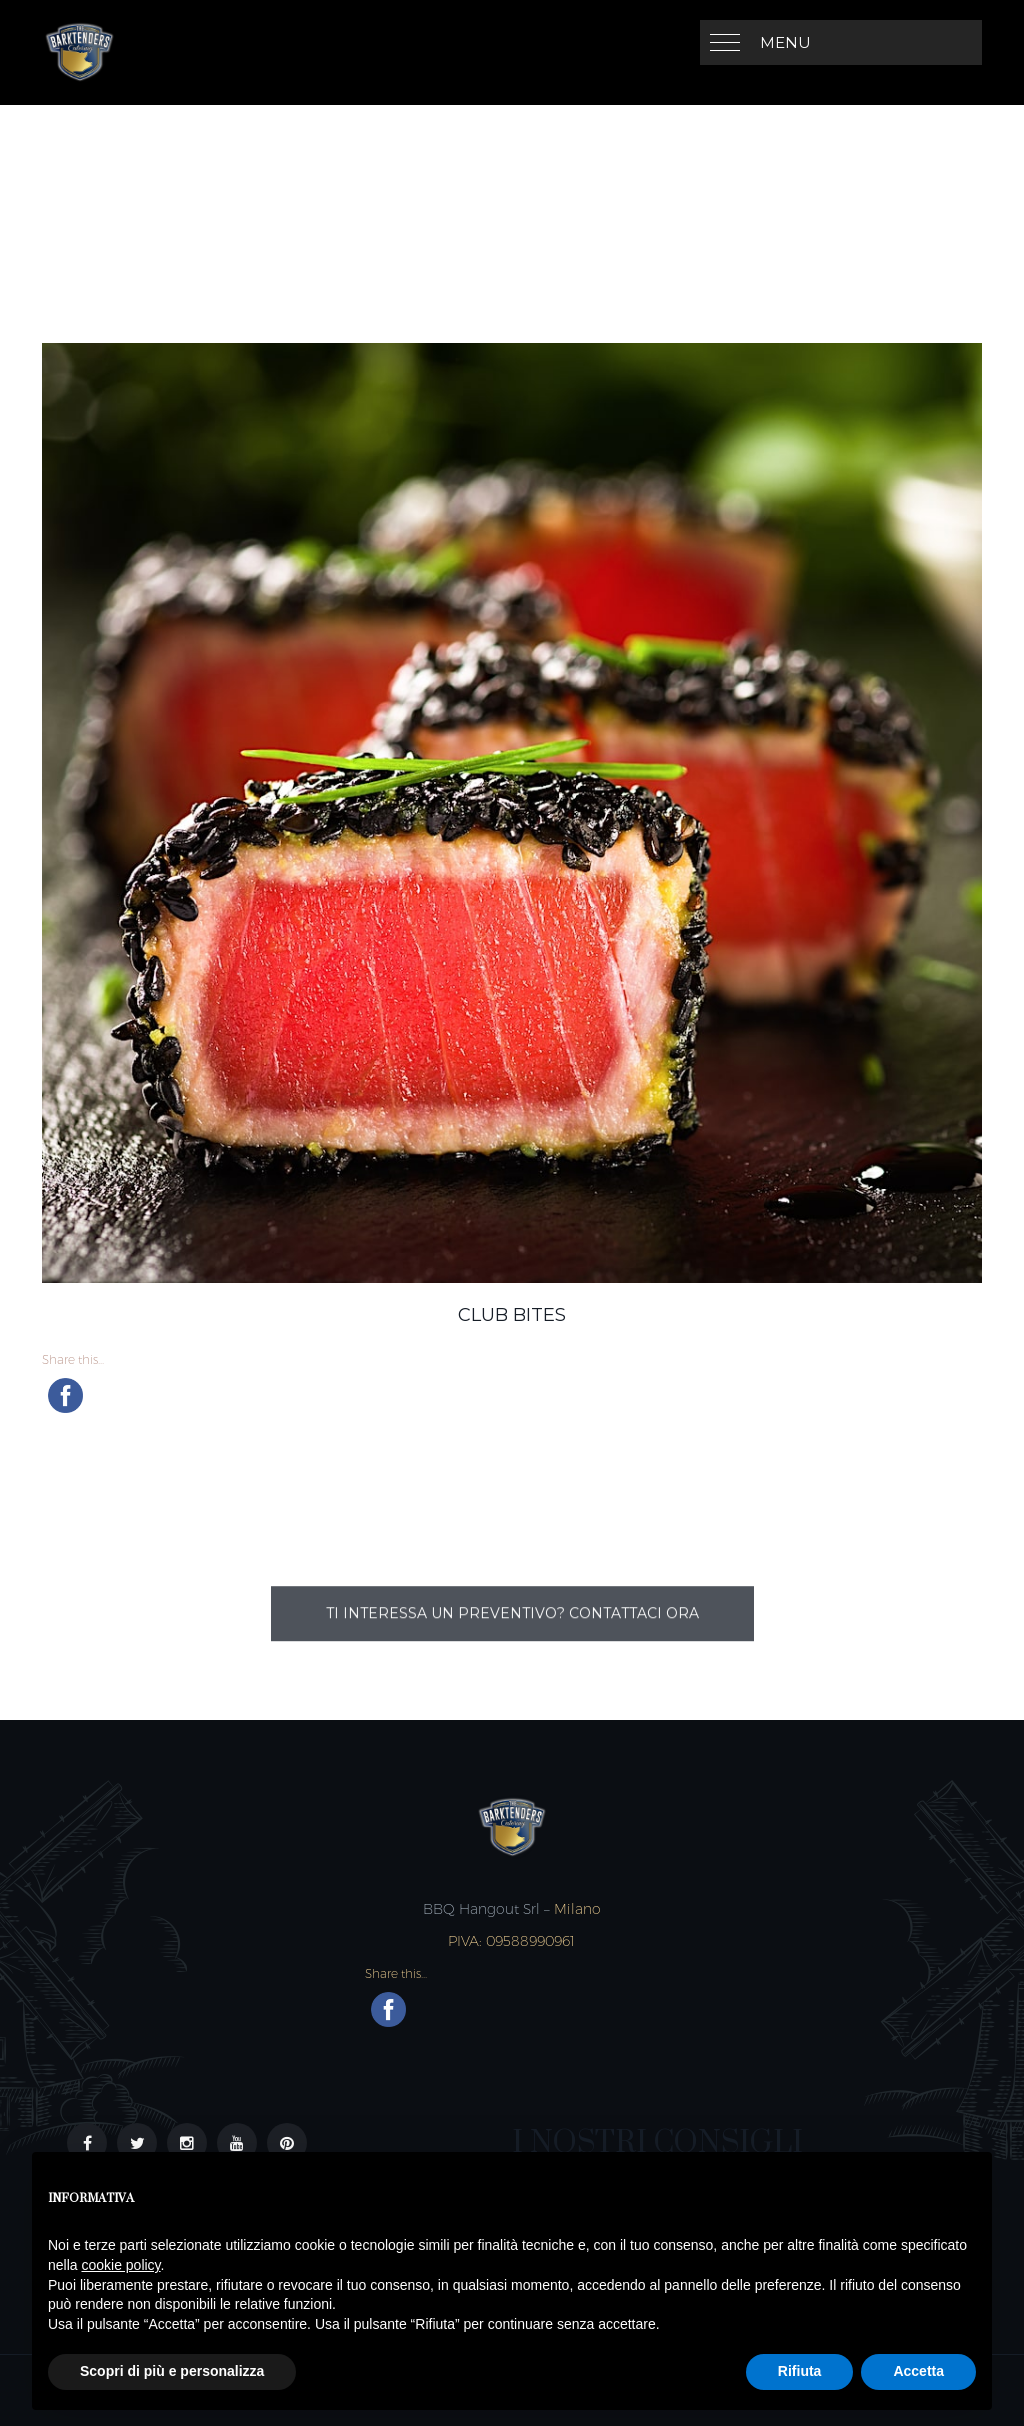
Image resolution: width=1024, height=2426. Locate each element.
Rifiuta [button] (800, 2371)
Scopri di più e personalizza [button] (172, 2371)
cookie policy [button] (120, 2265)
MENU (785, 42)
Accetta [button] (918, 2371)
